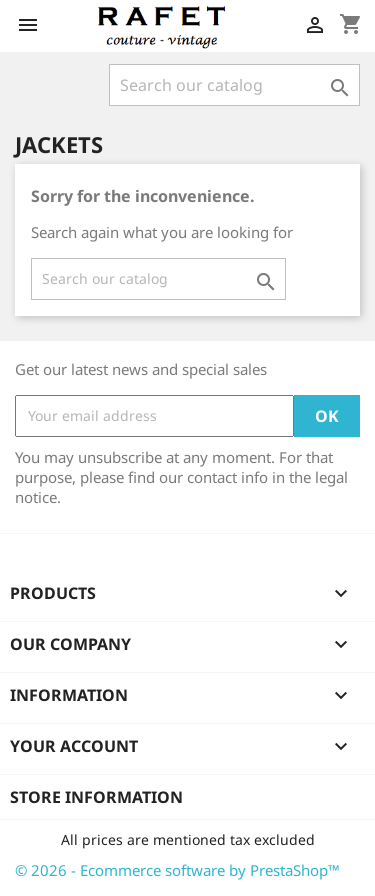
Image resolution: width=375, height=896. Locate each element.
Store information (96, 797)
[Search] (234, 85)
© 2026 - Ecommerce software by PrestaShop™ (177, 870)
